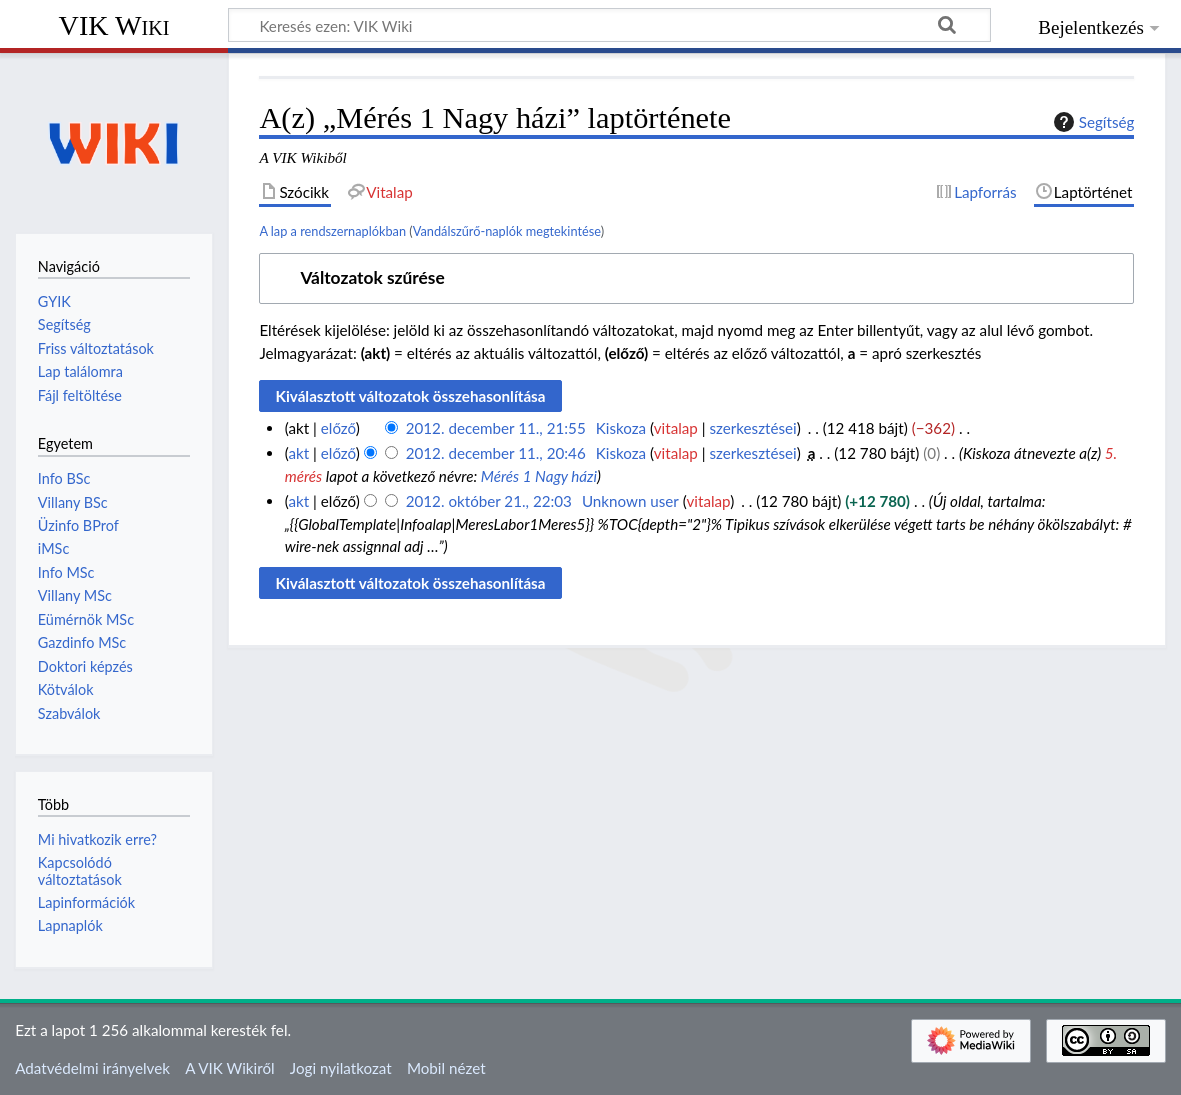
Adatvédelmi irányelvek (92, 1068)
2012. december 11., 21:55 (496, 428)
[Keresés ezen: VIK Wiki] (609, 25)
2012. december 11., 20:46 (496, 453)
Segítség (1092, 122)
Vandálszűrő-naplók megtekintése (507, 231)
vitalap (676, 428)
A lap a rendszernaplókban (332, 231)
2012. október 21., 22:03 (489, 501)
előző (338, 428)
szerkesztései (752, 428)
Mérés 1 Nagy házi (539, 476)
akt (298, 453)
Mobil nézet (446, 1068)
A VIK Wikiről (229, 1068)
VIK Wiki (114, 25)
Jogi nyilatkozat (341, 1068)
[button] (696, 278)
